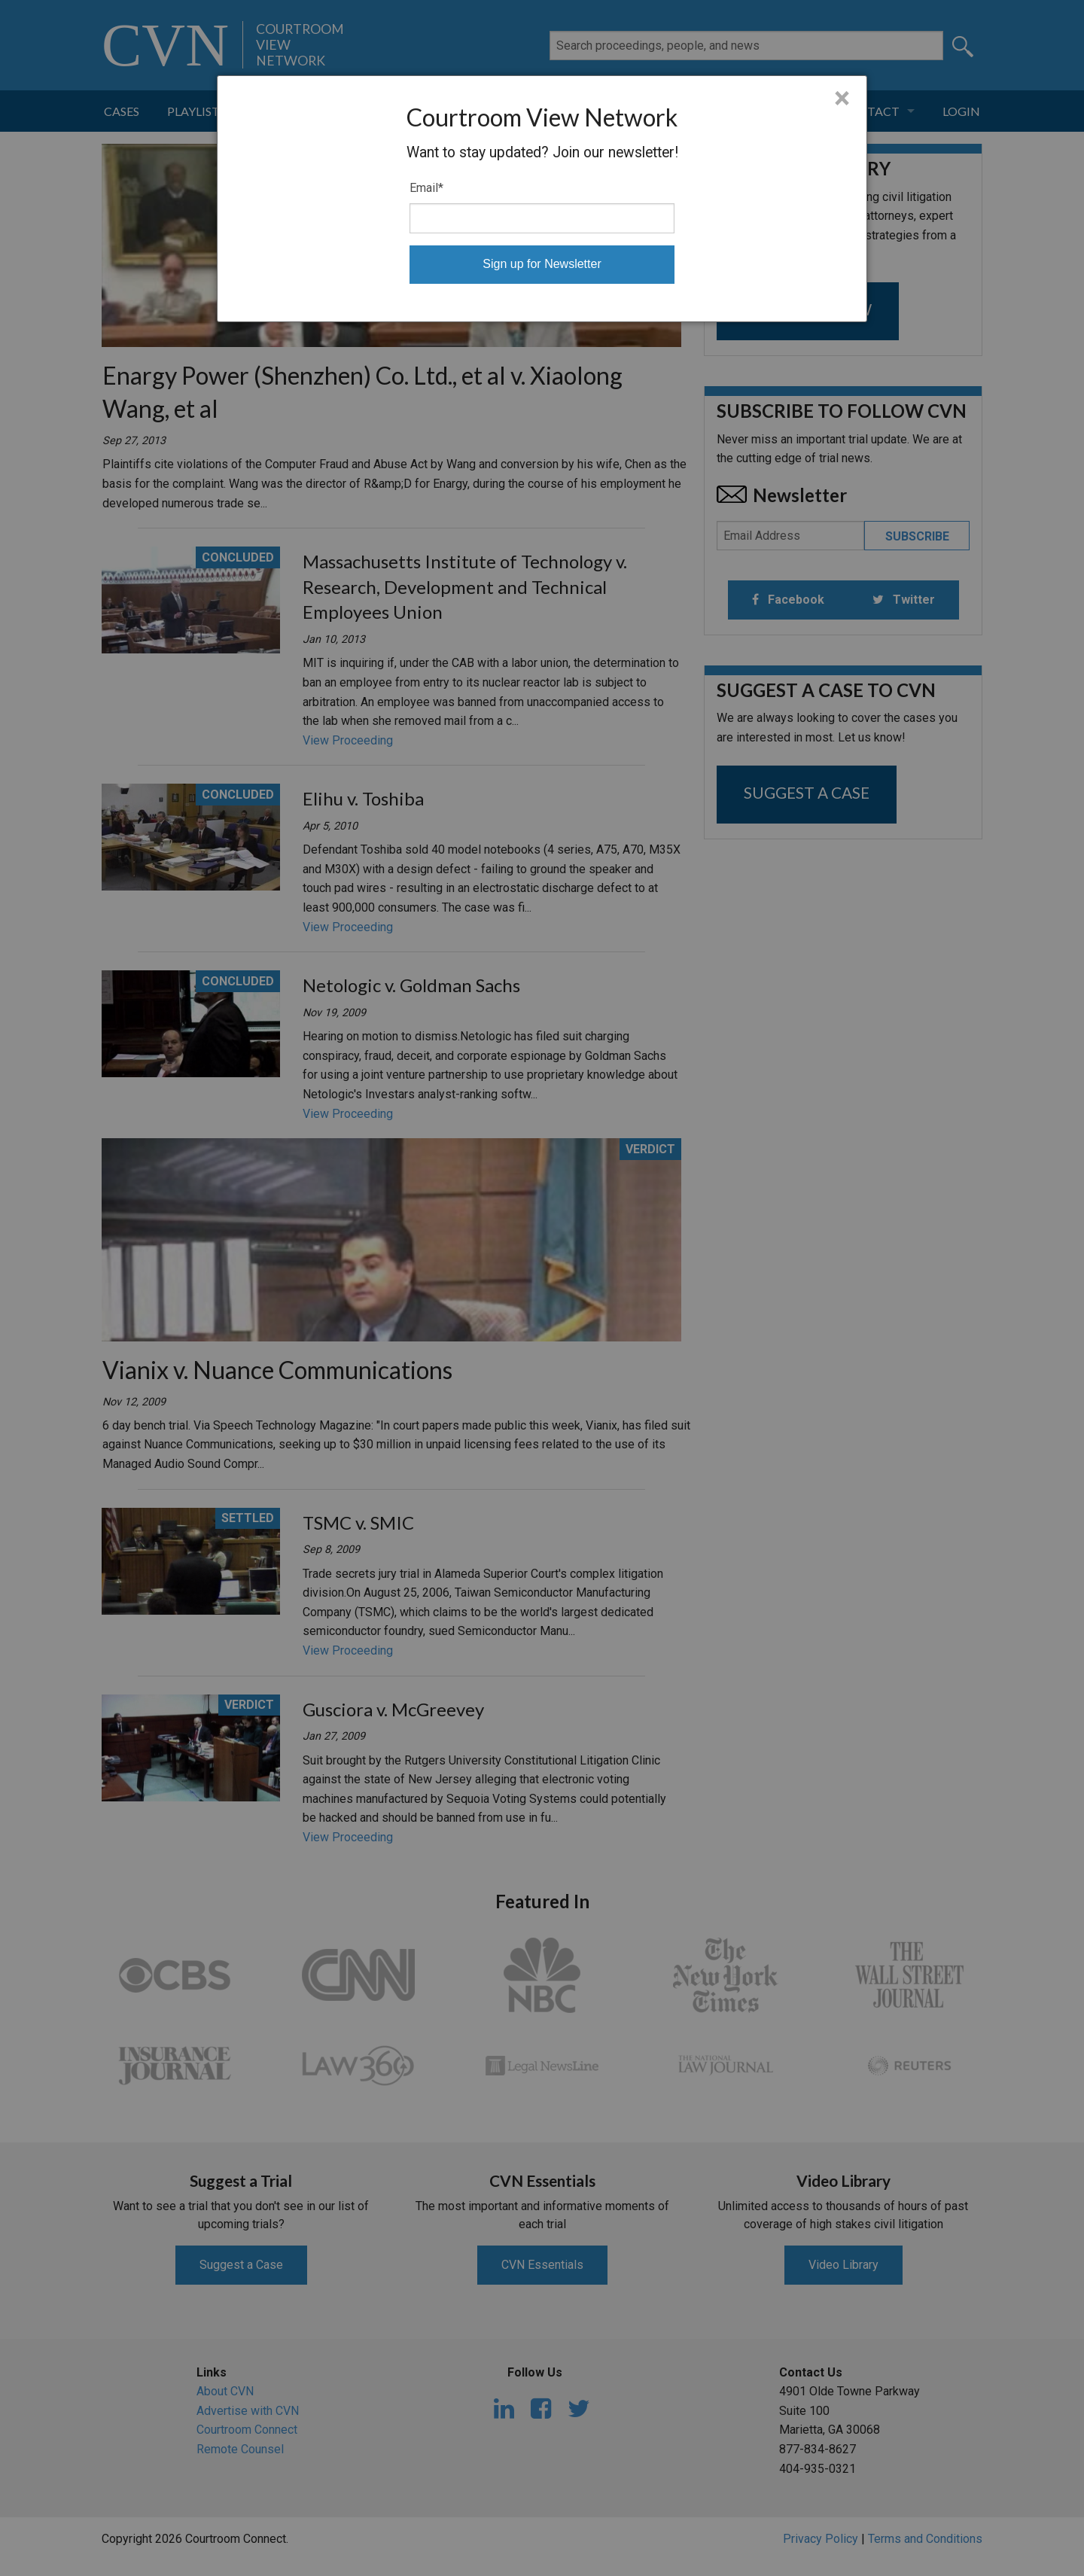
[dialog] (542, 198)
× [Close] (842, 99)
